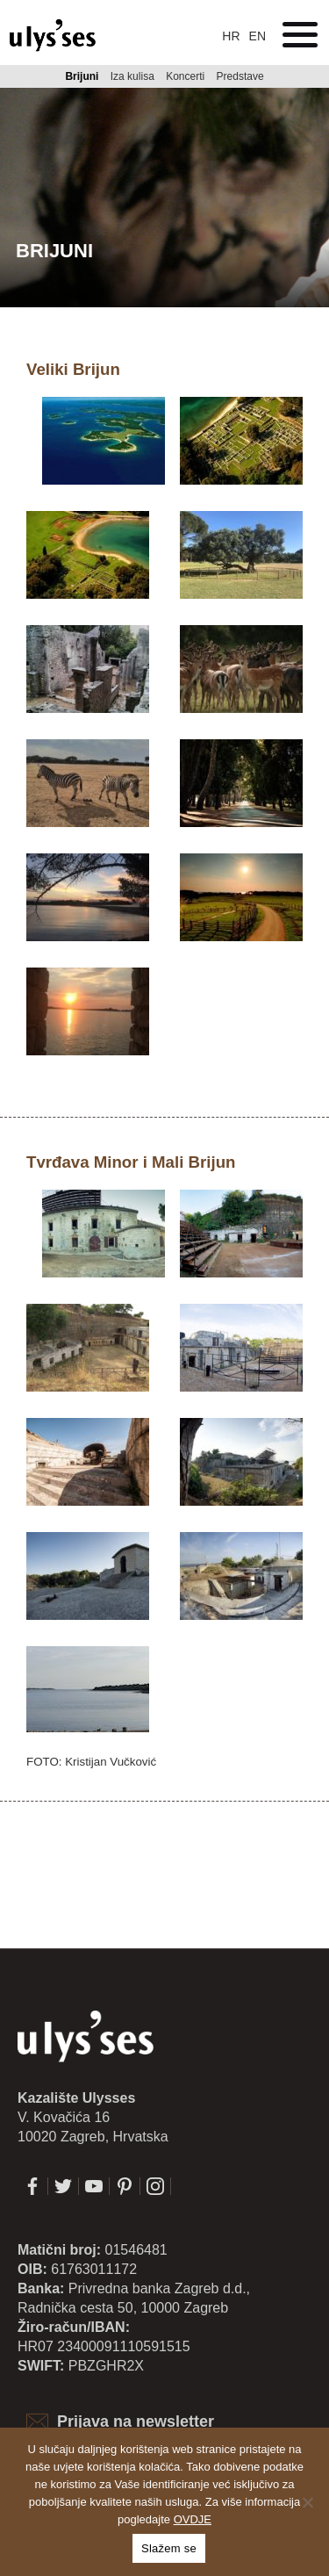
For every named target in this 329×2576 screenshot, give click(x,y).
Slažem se (169, 2548)
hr (231, 36)
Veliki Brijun (73, 369)
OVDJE (192, 2519)
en (257, 36)
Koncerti (185, 76)
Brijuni (81, 76)
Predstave (240, 76)
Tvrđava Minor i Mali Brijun (130, 1162)
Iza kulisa (132, 76)
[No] (307, 2502)
